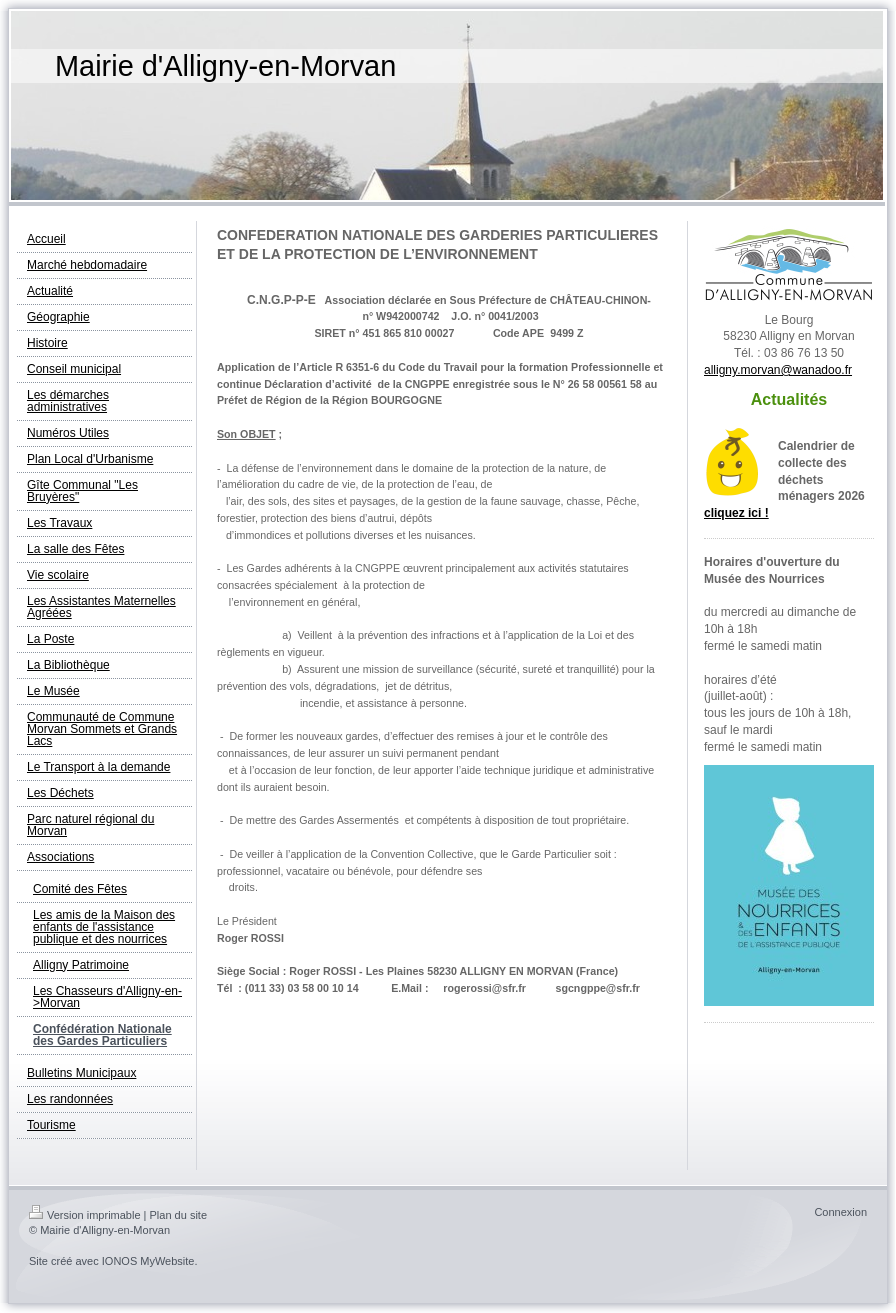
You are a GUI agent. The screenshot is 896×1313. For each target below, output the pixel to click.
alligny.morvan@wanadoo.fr (778, 370)
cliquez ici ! (736, 513)
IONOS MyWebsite (148, 1261)
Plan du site (178, 1215)
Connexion (840, 1212)
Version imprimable (85, 1215)
